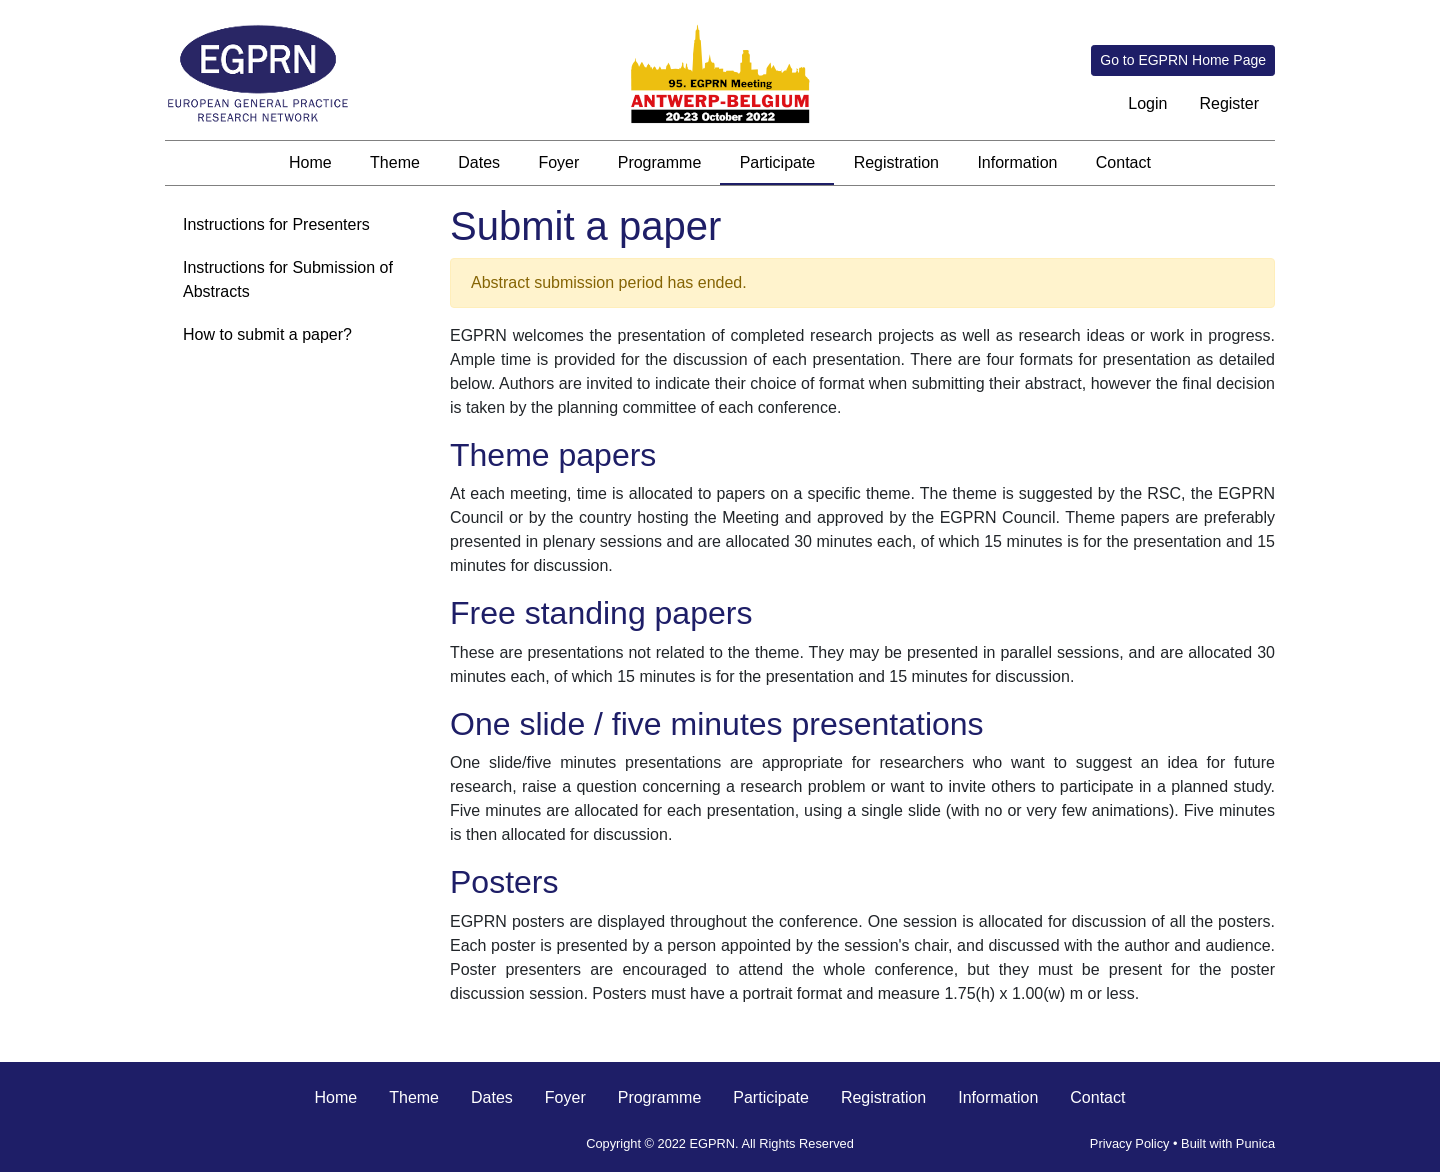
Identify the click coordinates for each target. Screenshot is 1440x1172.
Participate (778, 162)
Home (310, 162)
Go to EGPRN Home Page (1183, 60)
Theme (395, 162)
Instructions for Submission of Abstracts (288, 279)
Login (1147, 103)
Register (1229, 103)
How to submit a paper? (267, 334)
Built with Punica (1228, 1143)
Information (1017, 162)
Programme (660, 162)
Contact (1123, 162)
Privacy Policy (1130, 1143)
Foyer (558, 162)
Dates (479, 162)
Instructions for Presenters (276, 224)
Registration (896, 162)
